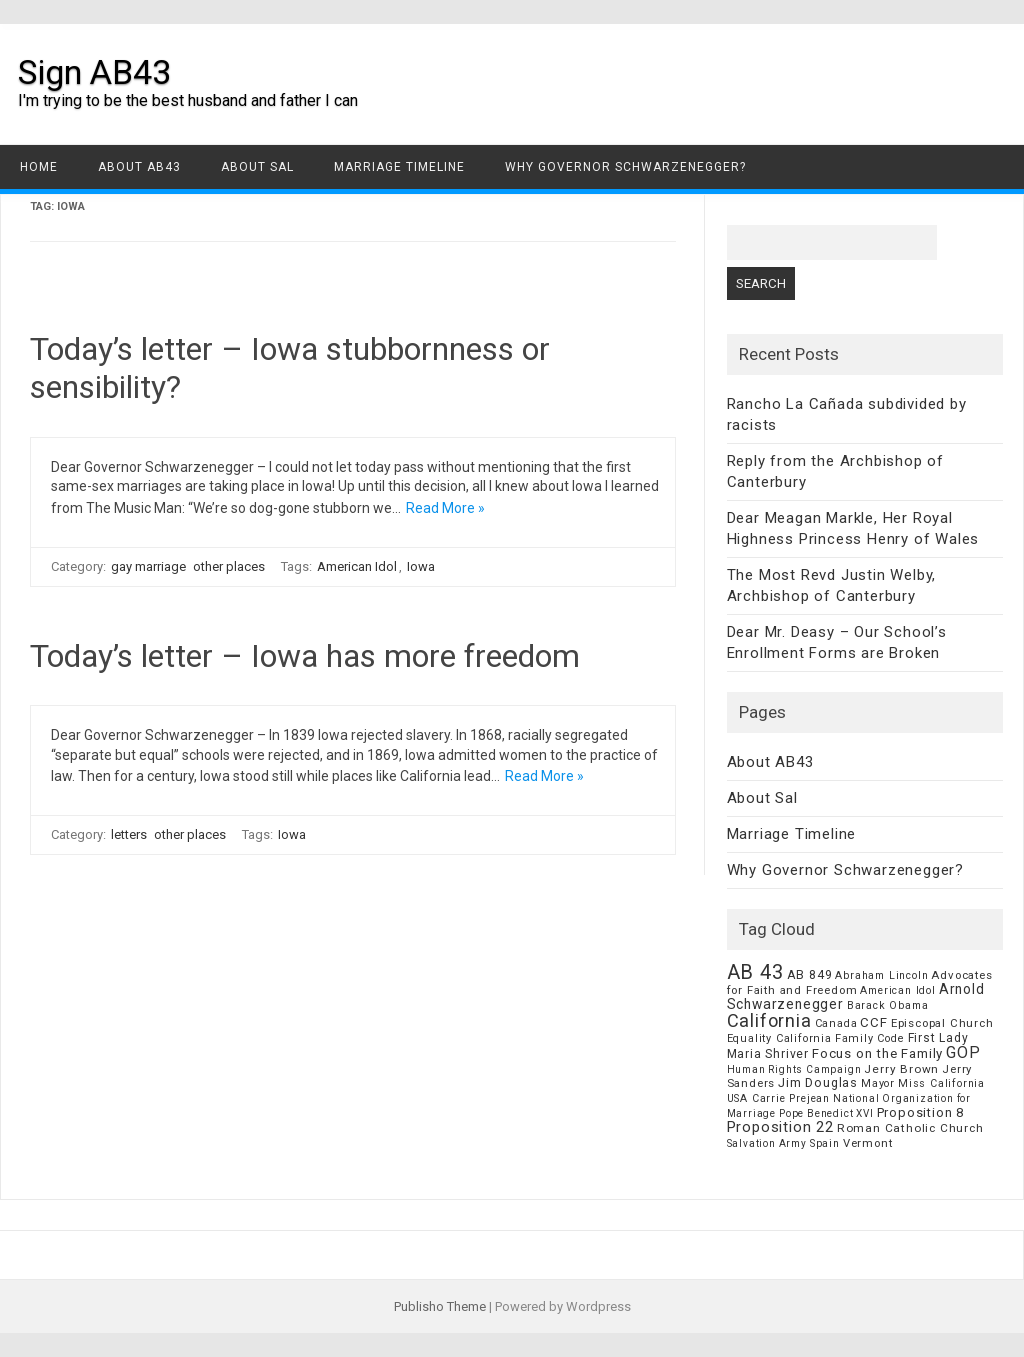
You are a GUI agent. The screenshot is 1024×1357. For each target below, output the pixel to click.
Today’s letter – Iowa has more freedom (305, 656)
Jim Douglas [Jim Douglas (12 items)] (818, 1082)
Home (39, 167)
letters (129, 834)
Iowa (421, 566)
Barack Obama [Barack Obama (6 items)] (888, 1005)
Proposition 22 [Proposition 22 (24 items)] (780, 1127)
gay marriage (148, 566)
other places (229, 566)
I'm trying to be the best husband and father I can (188, 100)
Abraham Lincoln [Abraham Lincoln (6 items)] (881, 975)
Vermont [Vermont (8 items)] (868, 1143)
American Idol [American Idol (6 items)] (897, 990)
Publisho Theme (440, 1306)
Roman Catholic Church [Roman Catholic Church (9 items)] (910, 1128)
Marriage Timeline (399, 167)
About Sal (257, 167)
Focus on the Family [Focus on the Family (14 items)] (877, 1053)
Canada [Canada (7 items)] (836, 1023)
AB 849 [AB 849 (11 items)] (810, 974)
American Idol (357, 566)
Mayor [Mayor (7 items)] (878, 1083)
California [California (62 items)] (769, 1020)
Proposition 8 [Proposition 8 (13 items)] (920, 1112)
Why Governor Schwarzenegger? (625, 167)
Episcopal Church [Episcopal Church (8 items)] (942, 1023)
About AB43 (139, 167)
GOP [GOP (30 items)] (963, 1052)
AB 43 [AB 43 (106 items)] (755, 972)
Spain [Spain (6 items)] (825, 1143)
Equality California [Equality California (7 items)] (779, 1038)
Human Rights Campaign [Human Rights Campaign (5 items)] (794, 1069)
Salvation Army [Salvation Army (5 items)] (767, 1143)
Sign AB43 (94, 72)
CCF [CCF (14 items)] (873, 1022)
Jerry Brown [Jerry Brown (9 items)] (901, 1069)
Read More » (445, 508)
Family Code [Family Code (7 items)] (870, 1038)
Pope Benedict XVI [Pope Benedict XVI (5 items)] (826, 1113)
